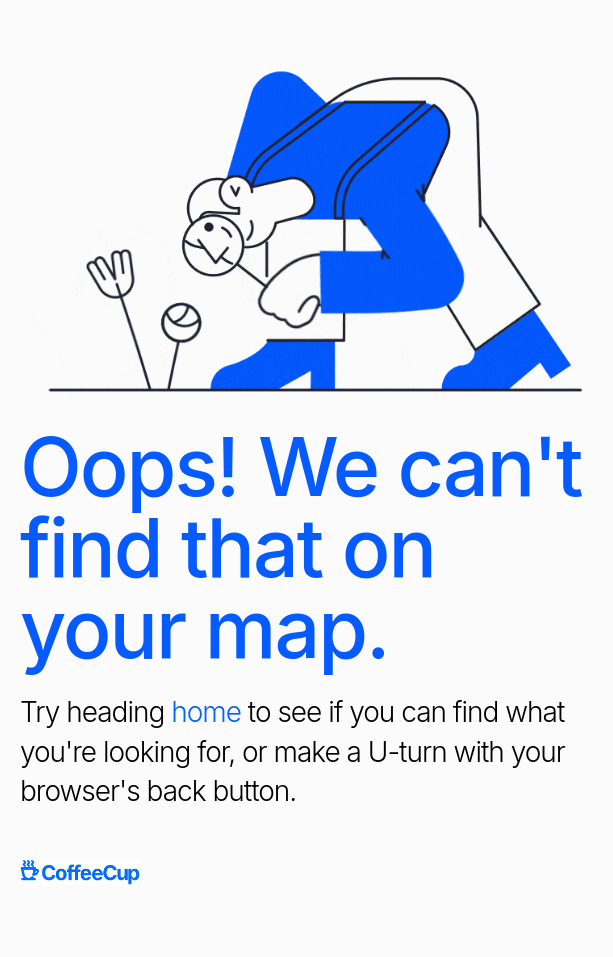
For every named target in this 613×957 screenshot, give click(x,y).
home (206, 712)
